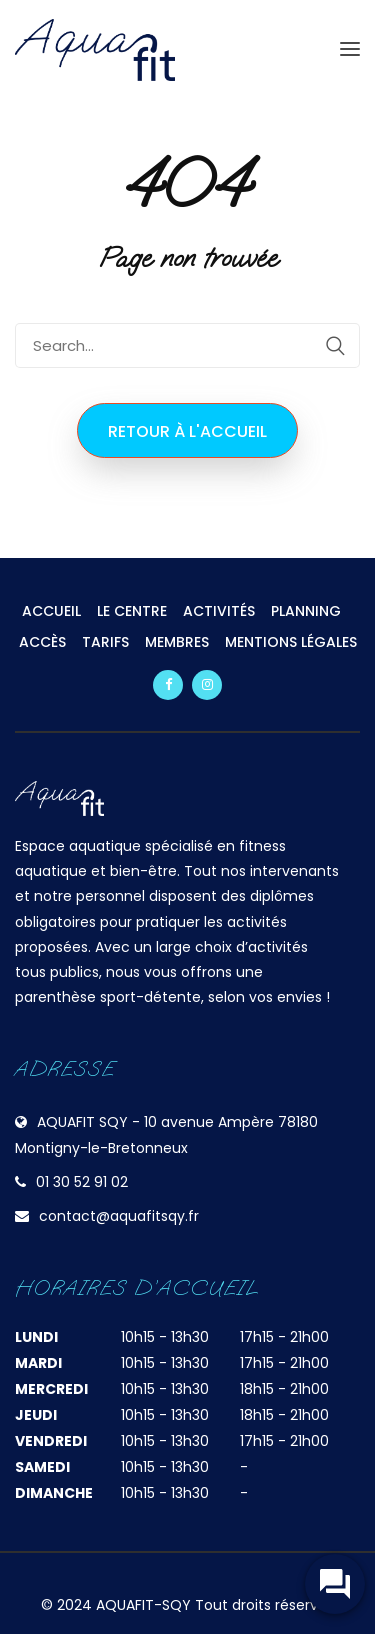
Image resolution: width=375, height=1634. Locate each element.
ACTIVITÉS (219, 611)
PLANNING (306, 611)
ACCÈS (42, 642)
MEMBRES (177, 642)
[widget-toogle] (335, 1584)
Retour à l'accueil (187, 431)
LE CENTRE (132, 611)
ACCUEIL (51, 611)
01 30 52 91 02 (82, 1182)
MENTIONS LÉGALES (291, 642)
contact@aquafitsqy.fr (119, 1216)
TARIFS (105, 642)
